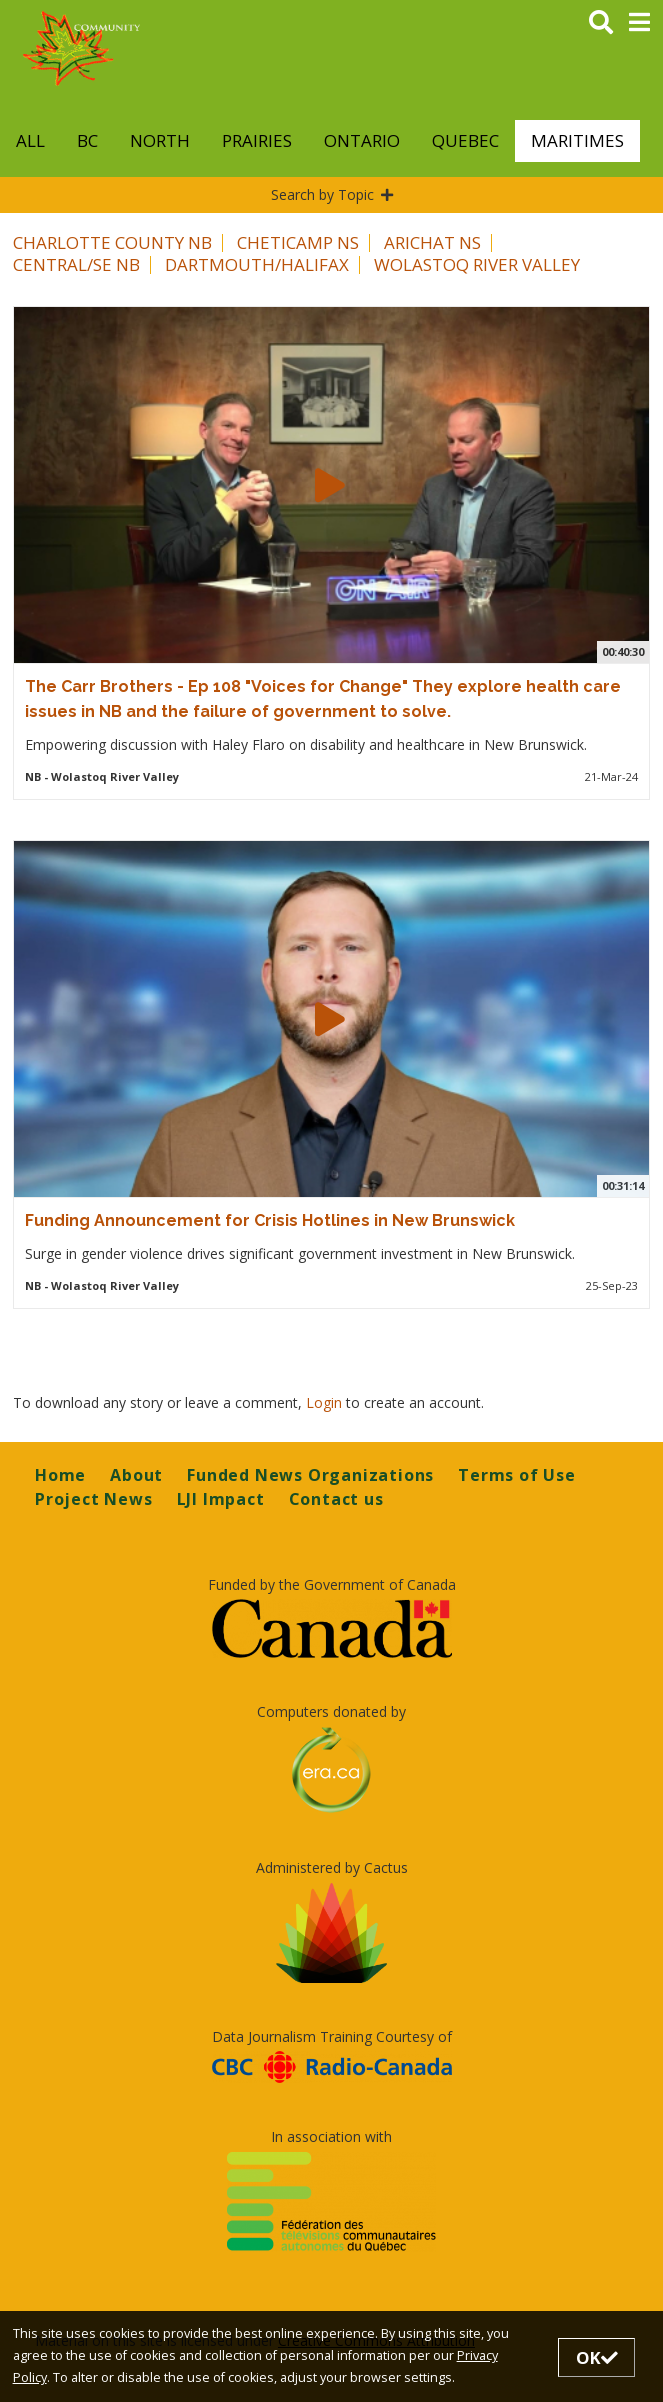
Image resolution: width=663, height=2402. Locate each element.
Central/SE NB (76, 264)
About (136, 1475)
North (160, 140)
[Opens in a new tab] (331, 1628)
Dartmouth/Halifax (257, 264)
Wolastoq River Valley (477, 264)
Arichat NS (432, 242)
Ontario (362, 140)
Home (60, 1475)
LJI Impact (221, 1499)
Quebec (465, 140)
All (30, 140)
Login (326, 1402)
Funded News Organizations (310, 1475)
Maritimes (577, 140)
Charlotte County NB (112, 242)
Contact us (336, 1499)
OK (597, 2357)
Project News (94, 1499)
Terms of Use (517, 1475)
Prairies (257, 140)
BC (87, 140)
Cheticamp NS (298, 242)
